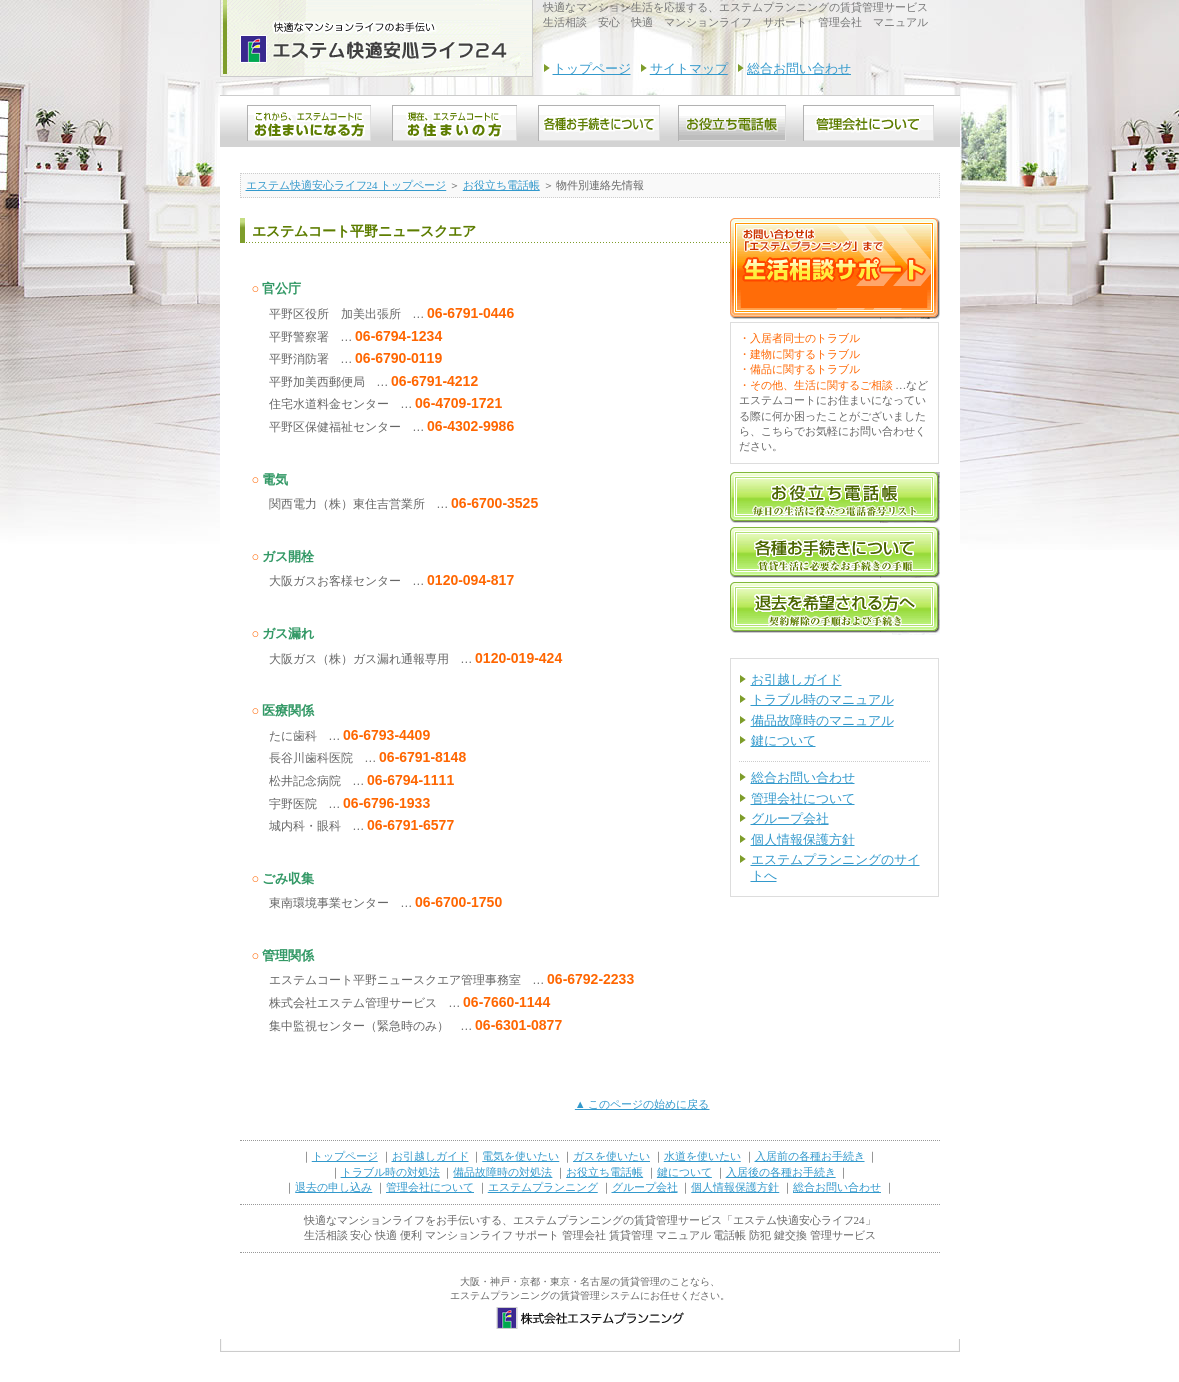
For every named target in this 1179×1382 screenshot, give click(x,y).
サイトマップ (689, 68)
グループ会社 (790, 818)
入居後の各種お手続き (781, 1172)
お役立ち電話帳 (501, 185)
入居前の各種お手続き (810, 1156)
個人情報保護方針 (803, 839)
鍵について (783, 740)
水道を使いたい (702, 1156)
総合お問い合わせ (799, 68)
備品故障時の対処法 (502, 1172)
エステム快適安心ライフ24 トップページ (346, 185)
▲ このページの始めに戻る (642, 1104)
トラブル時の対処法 (390, 1172)
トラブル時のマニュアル (822, 699)
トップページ (592, 68)
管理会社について (803, 798)
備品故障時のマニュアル (822, 720)
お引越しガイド (796, 679)
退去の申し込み (333, 1187)
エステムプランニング (543, 1187)
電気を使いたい (520, 1156)
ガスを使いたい (611, 1156)
